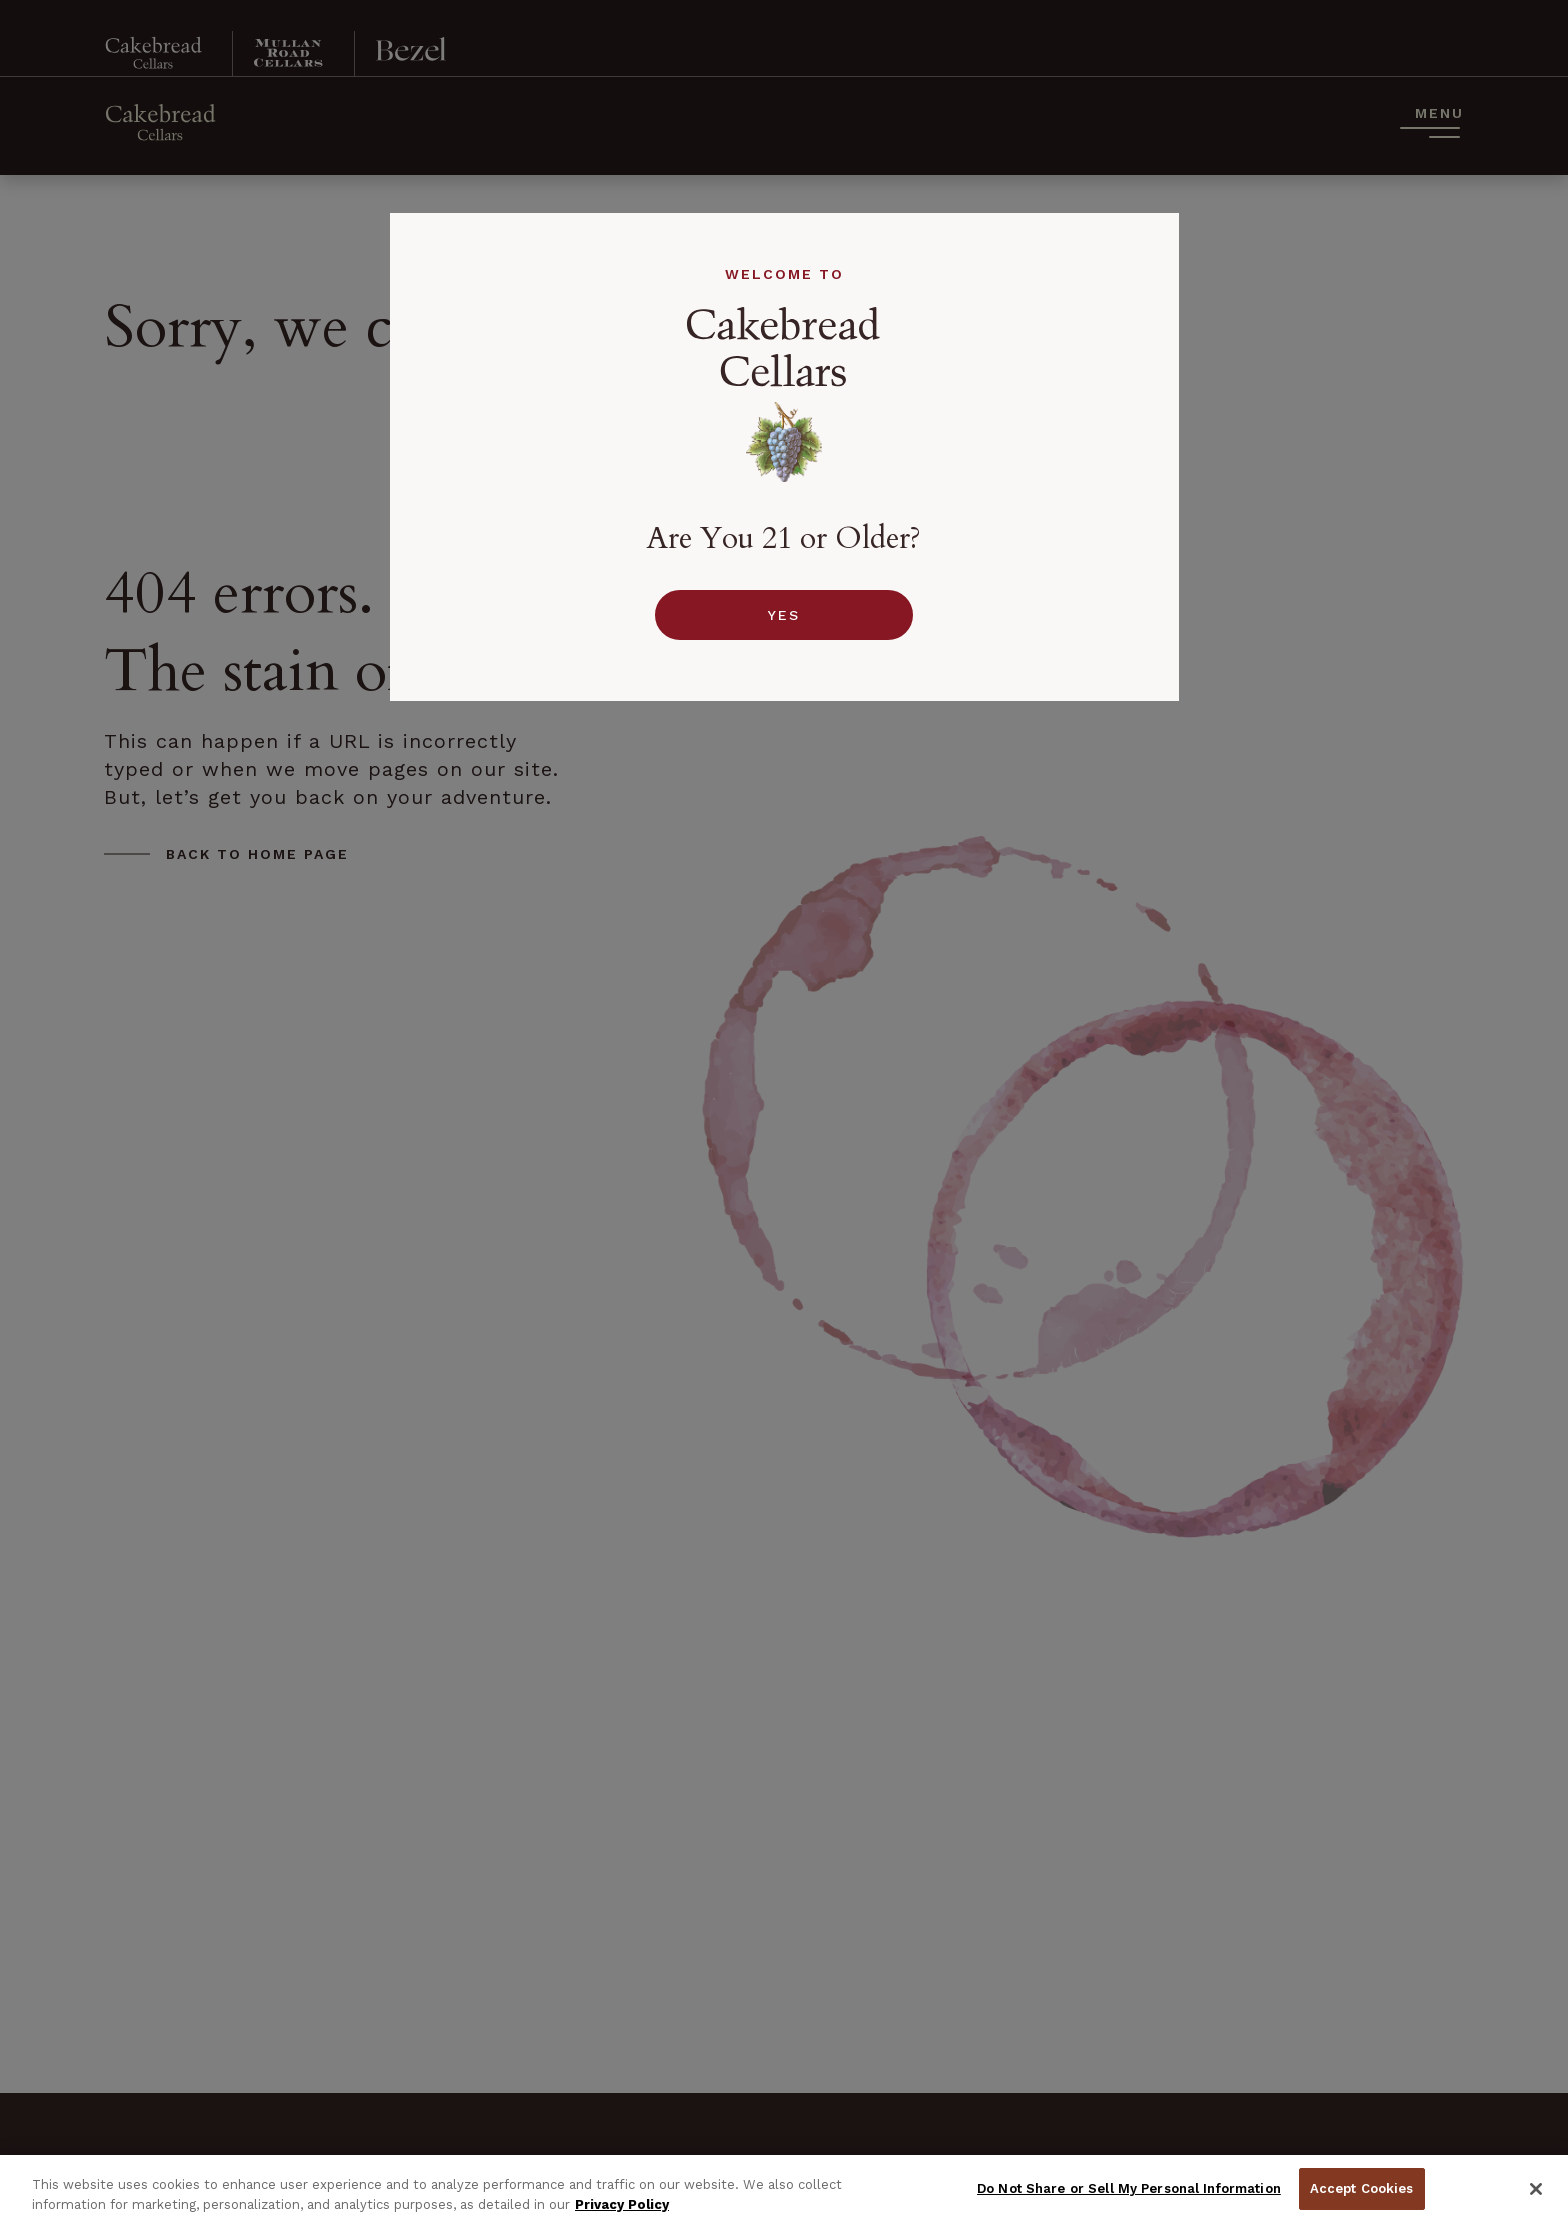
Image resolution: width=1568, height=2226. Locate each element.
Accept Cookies (1362, 2188)
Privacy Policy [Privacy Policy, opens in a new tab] (622, 2204)
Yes (784, 615)
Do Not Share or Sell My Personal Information (1129, 2188)
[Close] (1536, 2189)
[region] (784, 2190)
